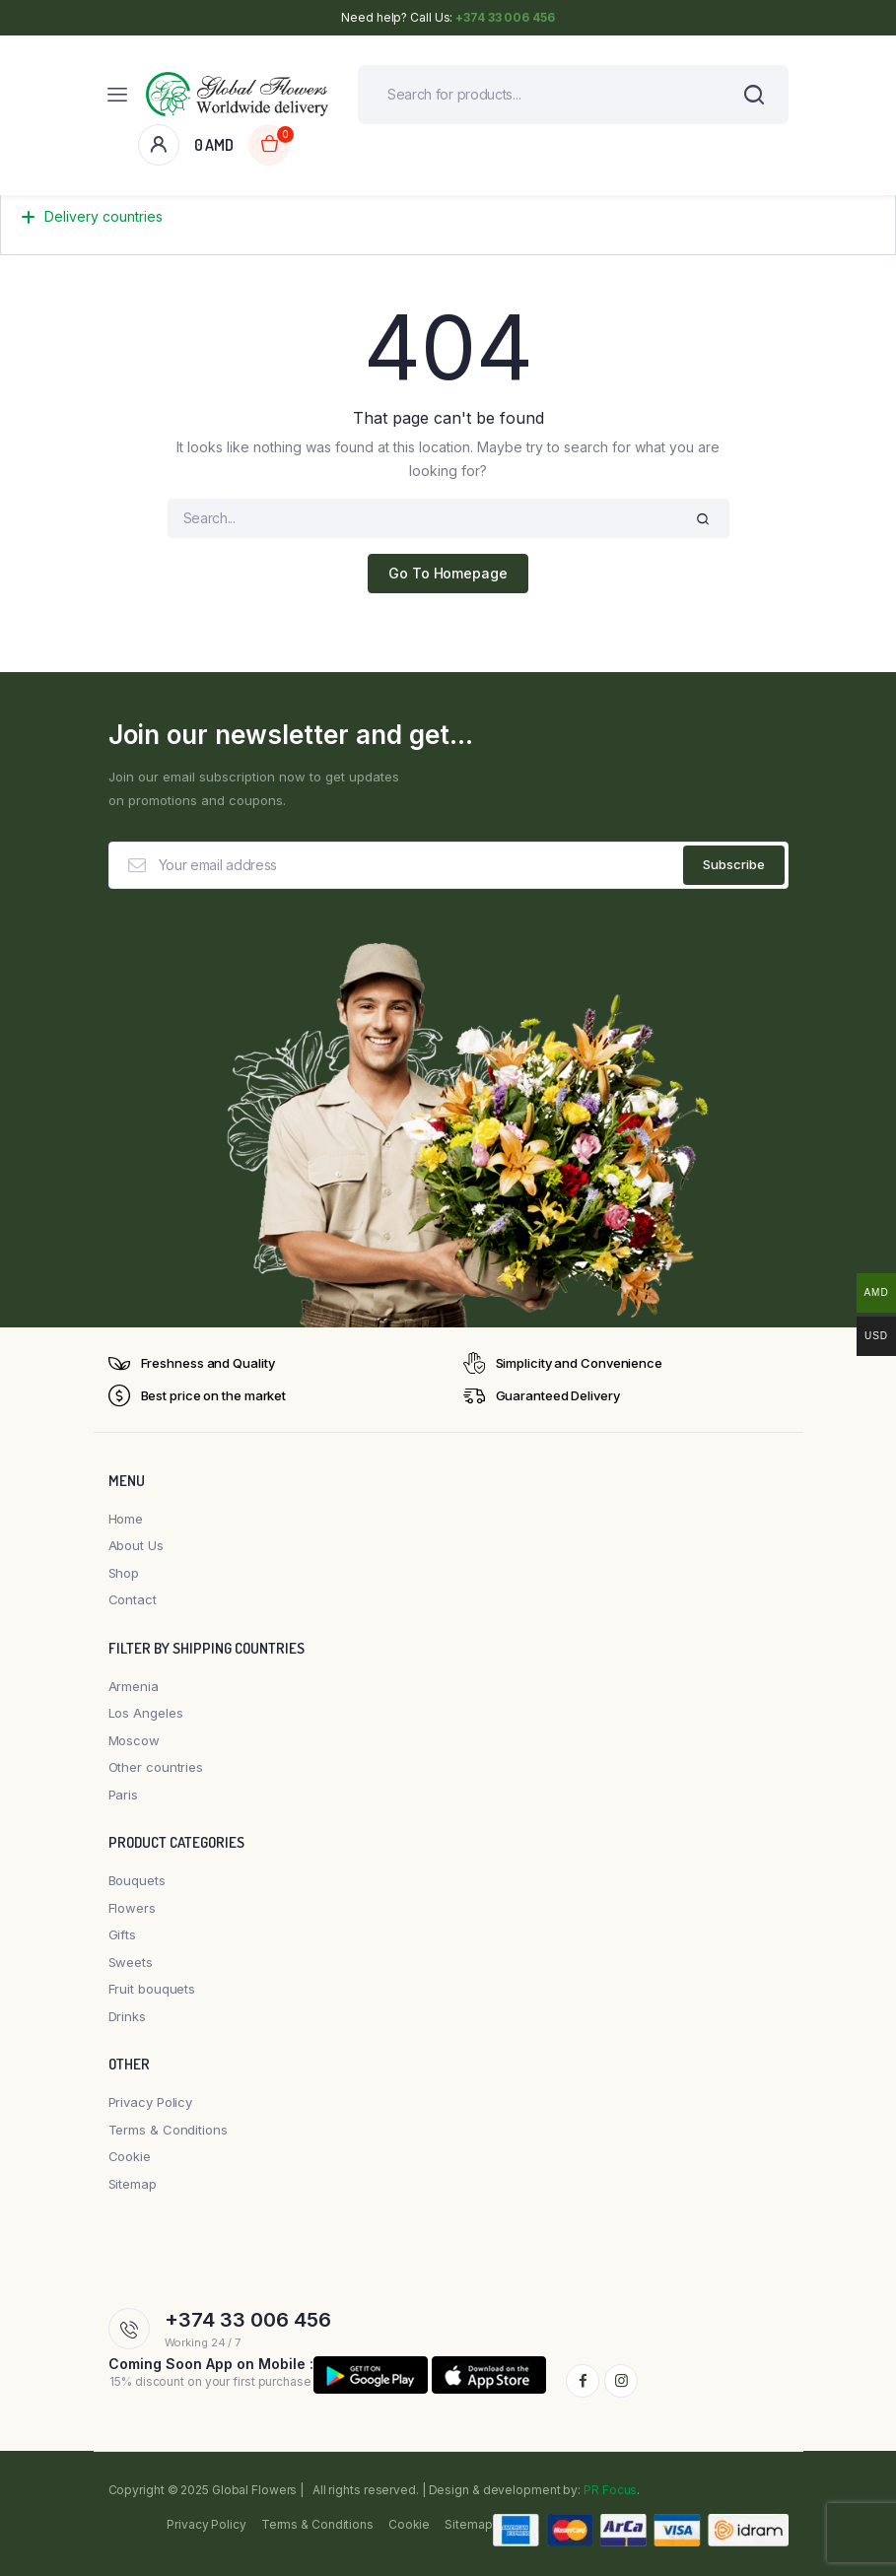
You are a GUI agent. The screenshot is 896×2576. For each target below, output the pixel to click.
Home (126, 1518)
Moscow (134, 1740)
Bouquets (137, 1881)
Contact (132, 1600)
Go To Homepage (448, 574)
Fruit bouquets (152, 1990)
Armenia (133, 1686)
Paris (123, 1794)
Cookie (129, 2157)
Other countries (156, 1768)
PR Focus (610, 2489)
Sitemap (132, 2184)
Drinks (127, 2016)
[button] (448, 224)
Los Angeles (145, 1714)
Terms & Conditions (168, 2129)
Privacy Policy (150, 2103)
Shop (124, 1573)
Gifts (122, 1935)
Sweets (130, 1962)
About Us (136, 1546)
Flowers (132, 1908)
